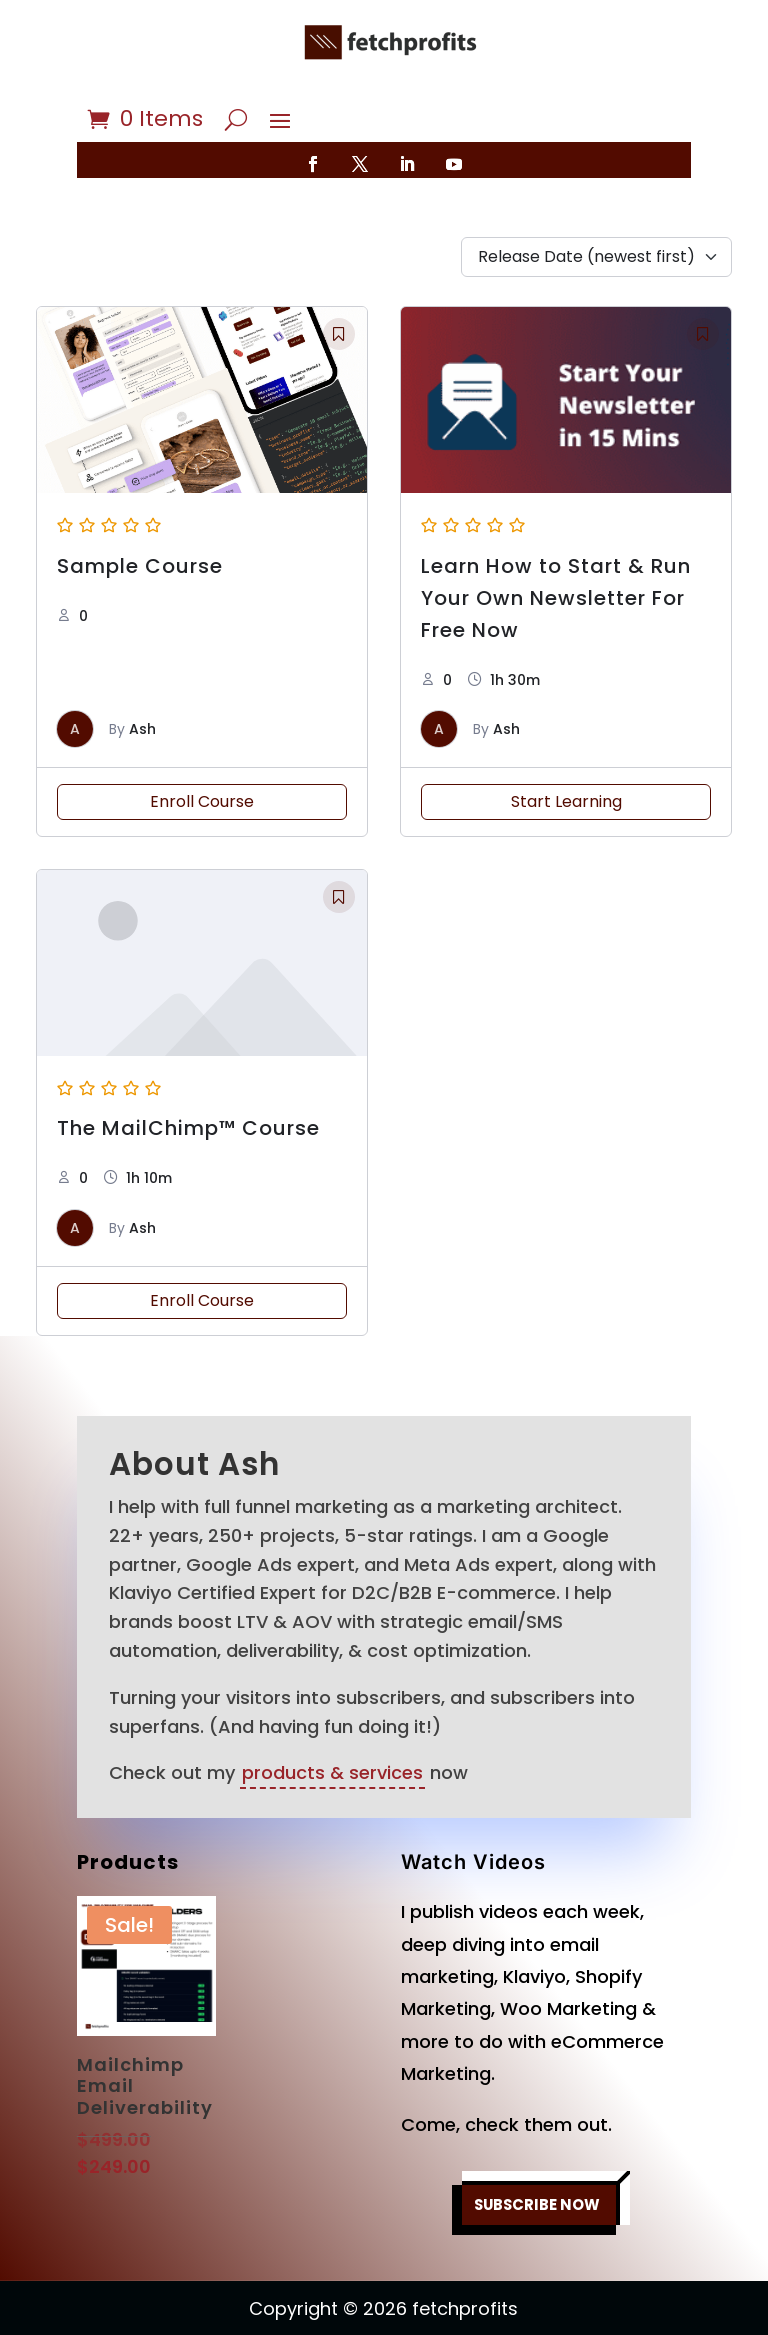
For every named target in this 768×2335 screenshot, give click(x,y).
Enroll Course (202, 742)
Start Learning (566, 742)
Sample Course (140, 507)
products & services (332, 1713)
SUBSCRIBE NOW (537, 2145)
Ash (142, 670)
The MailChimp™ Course (188, 1069)
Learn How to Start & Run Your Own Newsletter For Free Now (556, 539)
